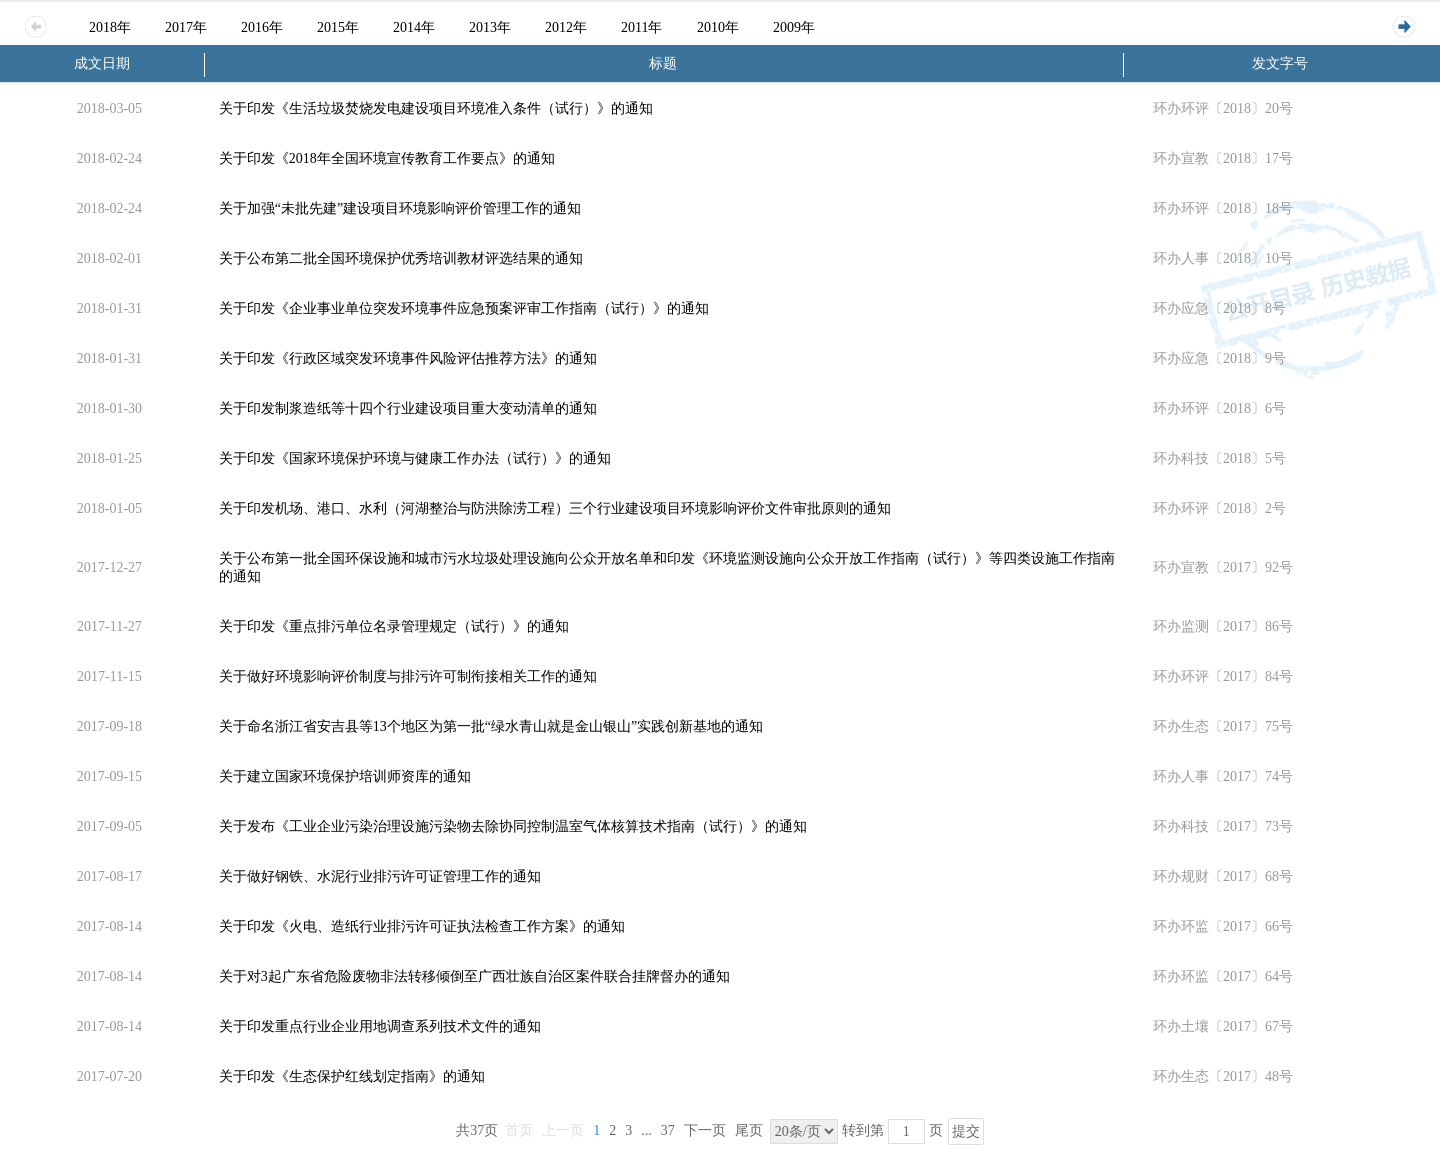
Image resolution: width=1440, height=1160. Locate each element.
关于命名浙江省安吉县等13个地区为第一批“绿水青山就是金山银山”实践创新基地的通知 (491, 726)
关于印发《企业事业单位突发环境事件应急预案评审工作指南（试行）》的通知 (464, 308)
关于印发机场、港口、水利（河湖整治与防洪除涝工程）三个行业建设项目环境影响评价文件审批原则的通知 (555, 508)
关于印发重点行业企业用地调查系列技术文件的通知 (380, 1026)
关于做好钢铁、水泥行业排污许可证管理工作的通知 (380, 876)
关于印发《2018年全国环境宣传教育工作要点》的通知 (387, 158)
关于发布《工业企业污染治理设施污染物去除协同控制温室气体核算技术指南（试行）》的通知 (513, 826)
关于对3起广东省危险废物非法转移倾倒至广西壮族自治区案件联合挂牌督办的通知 (474, 976)
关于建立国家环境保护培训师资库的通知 (345, 776)
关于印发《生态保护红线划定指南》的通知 (352, 1076)
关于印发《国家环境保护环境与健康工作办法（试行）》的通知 (415, 458)
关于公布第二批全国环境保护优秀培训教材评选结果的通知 (401, 258)
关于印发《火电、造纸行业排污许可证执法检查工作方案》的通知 (422, 926)
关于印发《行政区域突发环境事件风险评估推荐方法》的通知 (408, 358)
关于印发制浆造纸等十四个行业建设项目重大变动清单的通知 (408, 408)
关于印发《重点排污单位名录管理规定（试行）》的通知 (394, 626)
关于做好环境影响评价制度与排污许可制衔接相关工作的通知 (408, 676)
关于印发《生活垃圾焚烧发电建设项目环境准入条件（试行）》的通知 (436, 108)
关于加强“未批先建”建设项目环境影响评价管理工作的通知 (400, 208)
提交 (966, 1131)
